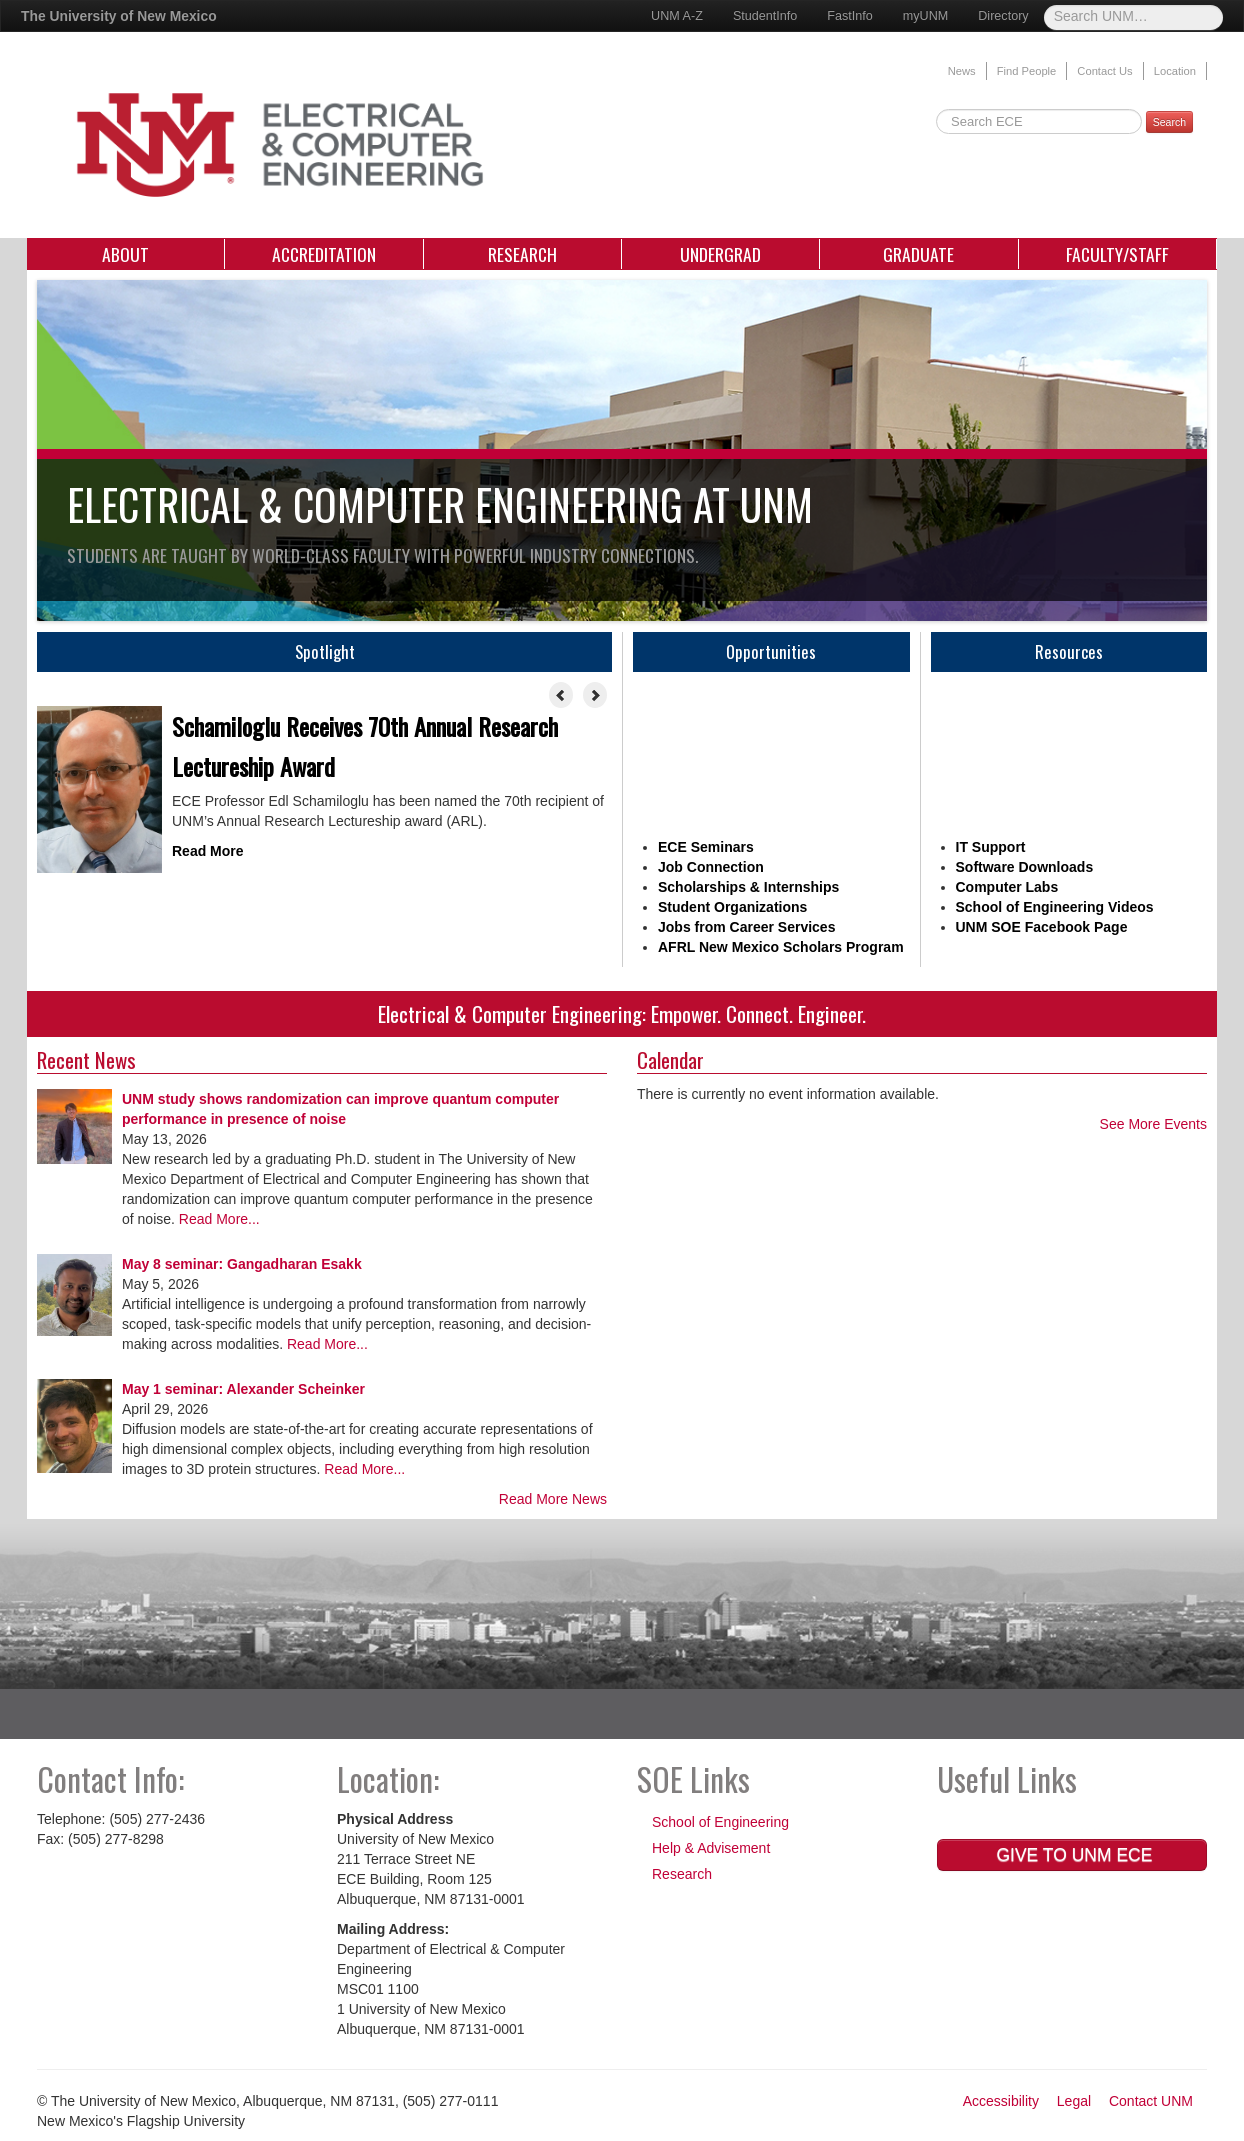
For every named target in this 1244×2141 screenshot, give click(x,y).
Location (1175, 71)
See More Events (1153, 1124)
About (125, 254)
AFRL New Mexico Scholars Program (781, 947)
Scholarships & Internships (748, 887)
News (962, 71)
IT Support (991, 847)
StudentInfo (765, 16)
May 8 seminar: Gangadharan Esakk (242, 1264)
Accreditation (324, 254)
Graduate (918, 254)
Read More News (553, 1499)
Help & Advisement (711, 1848)
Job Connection (711, 867)
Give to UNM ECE (1072, 1855)
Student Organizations (732, 907)
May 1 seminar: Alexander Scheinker (243, 1389)
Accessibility (1001, 2101)
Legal (1074, 2101)
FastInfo (850, 16)
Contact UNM (1151, 2101)
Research (522, 254)
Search (1169, 122)
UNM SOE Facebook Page (1042, 927)
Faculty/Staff (1117, 254)
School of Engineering (720, 1822)
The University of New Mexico (119, 16)
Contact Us (1104, 71)
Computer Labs (1007, 887)
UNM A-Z (677, 16)
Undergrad (720, 254)
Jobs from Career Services (746, 927)
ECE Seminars (706, 847)
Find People (1027, 71)
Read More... (217, 1219)
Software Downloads (1025, 867)
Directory (1003, 16)
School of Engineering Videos (1055, 907)
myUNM (925, 16)
